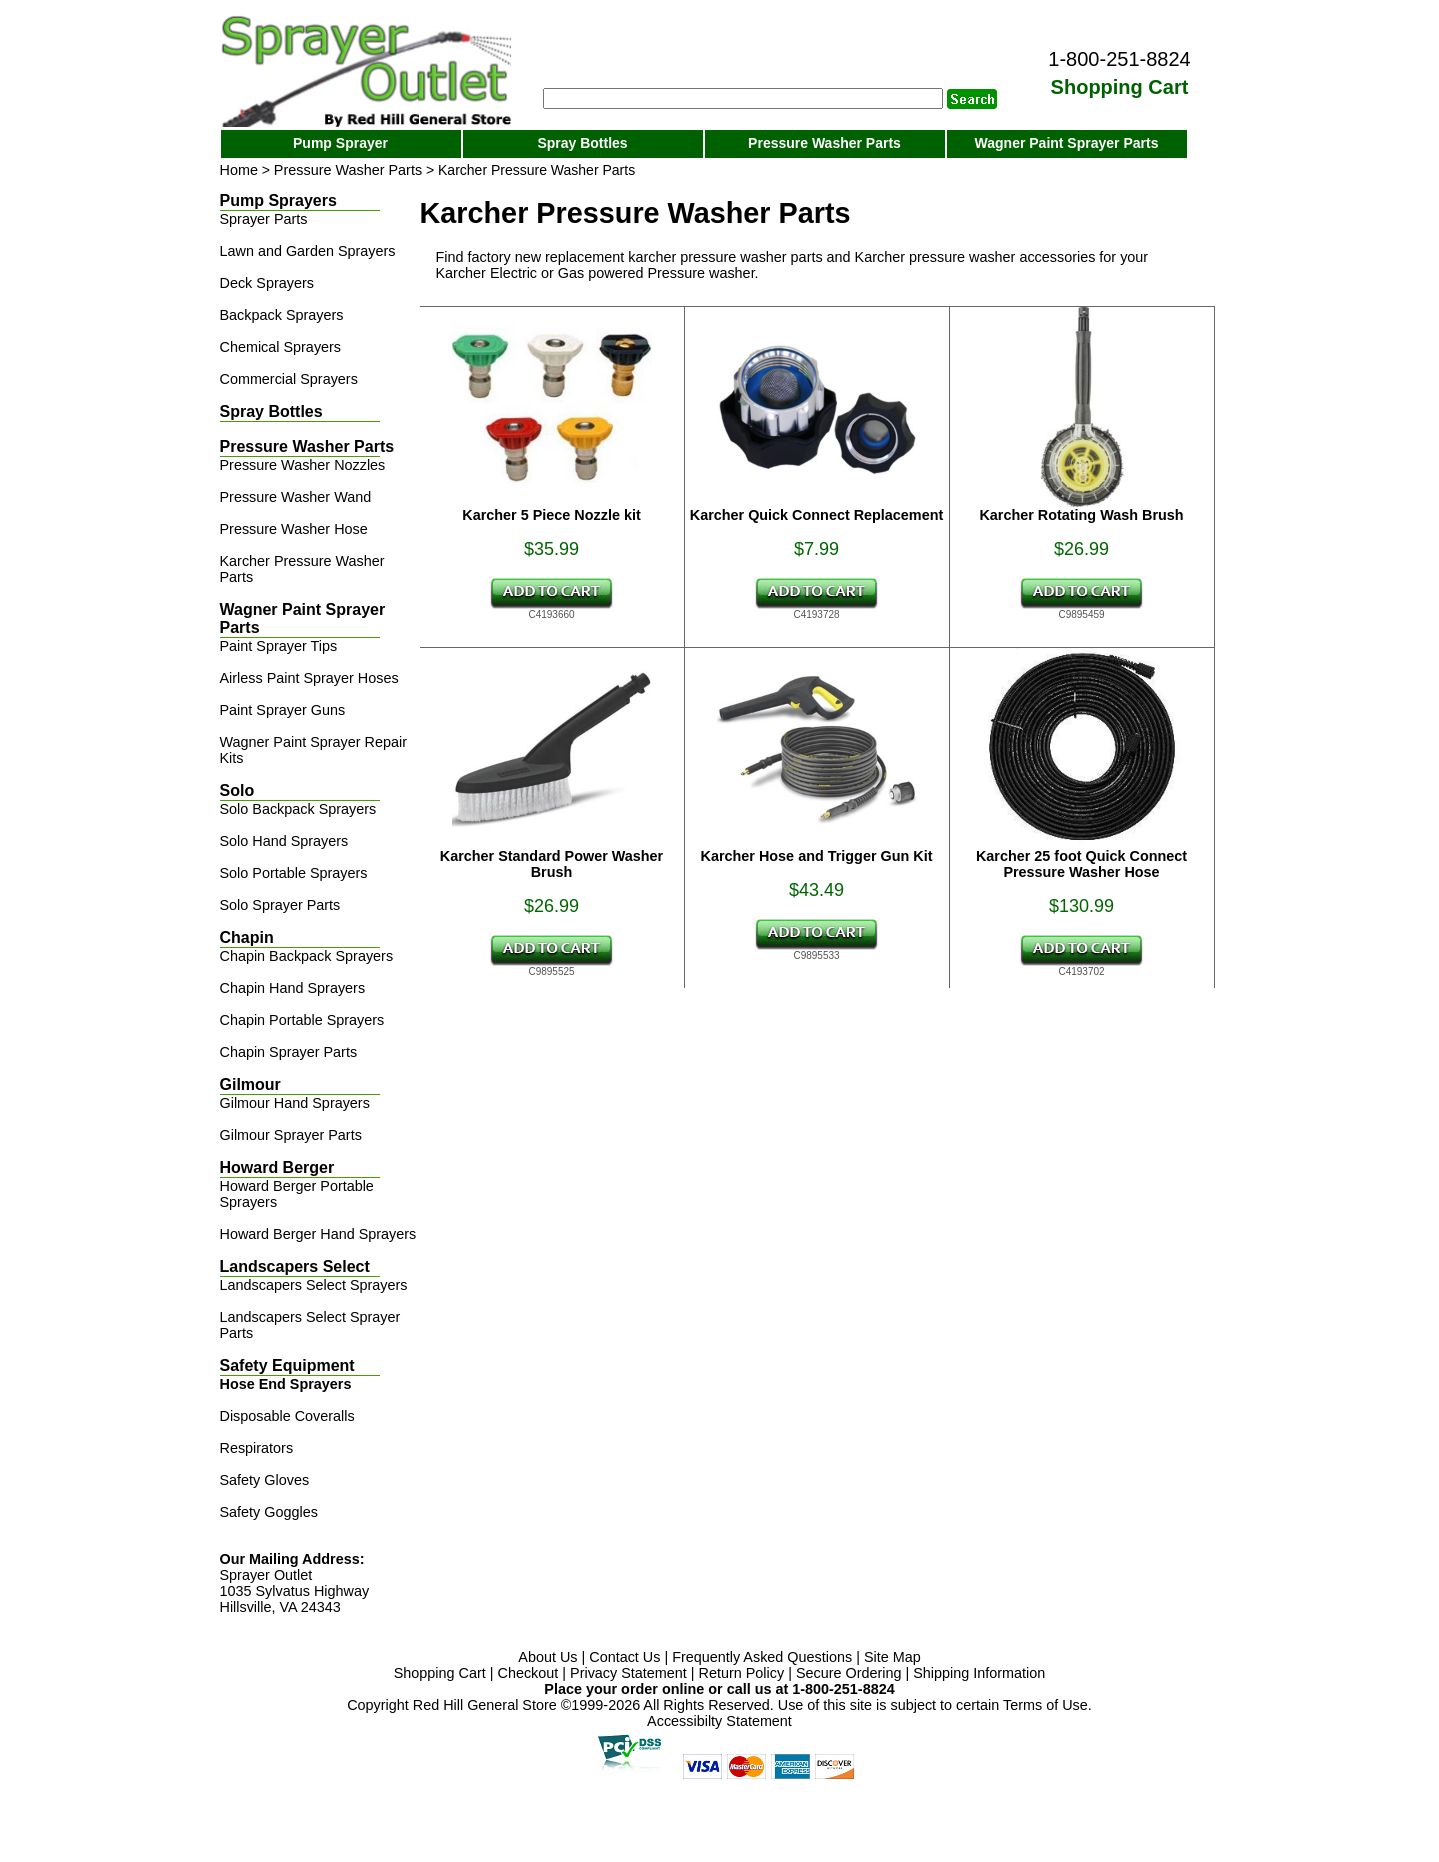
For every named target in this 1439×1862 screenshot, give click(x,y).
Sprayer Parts (264, 219)
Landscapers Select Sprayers (314, 1285)
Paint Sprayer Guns (283, 710)
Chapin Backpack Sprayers (307, 956)
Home (239, 170)
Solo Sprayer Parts (280, 905)
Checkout (528, 1673)
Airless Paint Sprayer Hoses (309, 678)
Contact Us (624, 1657)
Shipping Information (979, 1673)
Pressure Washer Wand (296, 497)
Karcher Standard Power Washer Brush (551, 864)
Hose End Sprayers (286, 1384)
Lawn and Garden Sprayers (308, 251)
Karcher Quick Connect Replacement (817, 515)
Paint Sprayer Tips (279, 646)
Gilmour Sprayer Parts (291, 1135)
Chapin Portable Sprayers (302, 1020)
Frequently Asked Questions (762, 1657)
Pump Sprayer (340, 143)
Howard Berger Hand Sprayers (318, 1234)
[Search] (743, 98)
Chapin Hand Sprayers (293, 988)
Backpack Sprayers (282, 315)
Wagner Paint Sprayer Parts (1067, 143)
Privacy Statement (628, 1673)
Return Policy (742, 1673)
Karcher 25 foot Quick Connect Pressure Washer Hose (1081, 864)
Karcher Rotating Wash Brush (1081, 515)
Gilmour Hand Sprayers (295, 1103)
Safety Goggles (269, 1512)
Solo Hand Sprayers (284, 841)
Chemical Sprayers (281, 347)
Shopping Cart (440, 1673)
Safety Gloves (265, 1480)
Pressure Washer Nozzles (303, 465)
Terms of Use (1045, 1705)
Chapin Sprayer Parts (289, 1052)
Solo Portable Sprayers (294, 873)
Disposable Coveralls (287, 1416)
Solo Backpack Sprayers (298, 809)
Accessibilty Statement (719, 1721)
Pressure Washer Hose (294, 529)
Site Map (892, 1657)
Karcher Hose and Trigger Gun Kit (817, 856)
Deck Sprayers (267, 283)
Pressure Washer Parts (824, 143)
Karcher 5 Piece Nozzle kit (551, 515)
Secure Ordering (849, 1673)
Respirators (257, 1448)
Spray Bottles (582, 143)
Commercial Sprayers (289, 379)
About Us (547, 1657)
